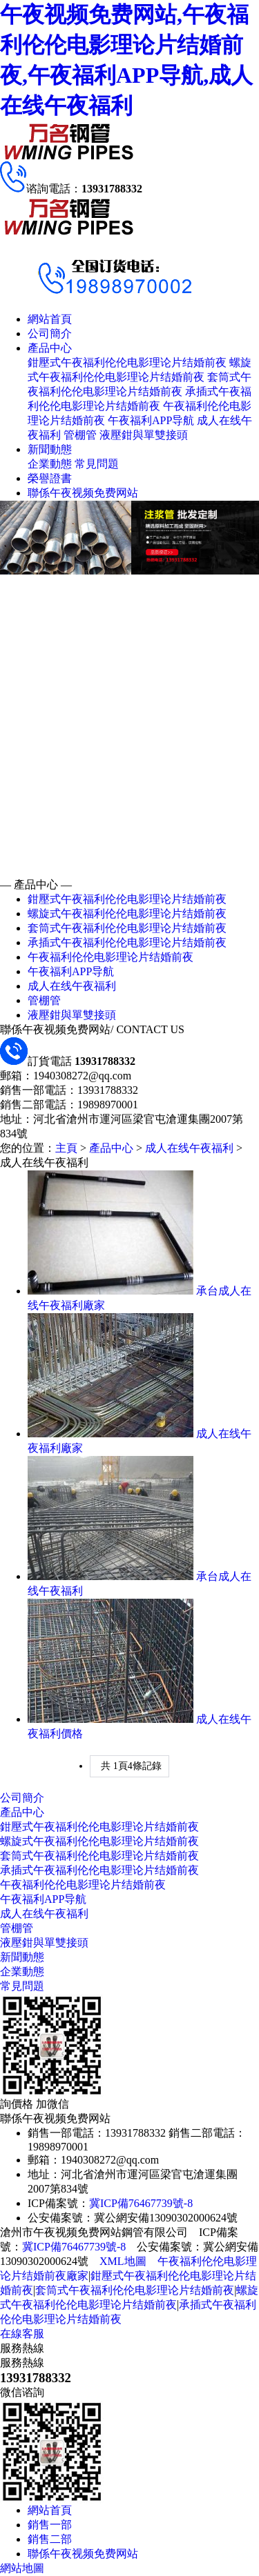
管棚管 (80, 435)
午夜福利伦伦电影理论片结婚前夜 (110, 957)
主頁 (66, 1148)
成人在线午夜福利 (72, 986)
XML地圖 (122, 2261)
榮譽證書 (50, 478)
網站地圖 (22, 2568)
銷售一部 (50, 2524)
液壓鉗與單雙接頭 (143, 435)
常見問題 (97, 464)
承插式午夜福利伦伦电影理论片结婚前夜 (127, 942)
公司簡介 (50, 333)
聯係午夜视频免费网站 (83, 493)
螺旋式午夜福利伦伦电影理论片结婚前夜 (127, 913)
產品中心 (50, 348)
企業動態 (50, 464)
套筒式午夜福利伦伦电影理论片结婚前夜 (127, 928)
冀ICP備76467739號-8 (141, 2203)
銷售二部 (50, 2539)
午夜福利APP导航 (151, 420)
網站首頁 (50, 319)
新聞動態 (50, 449)
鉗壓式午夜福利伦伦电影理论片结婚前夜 (127, 362)
